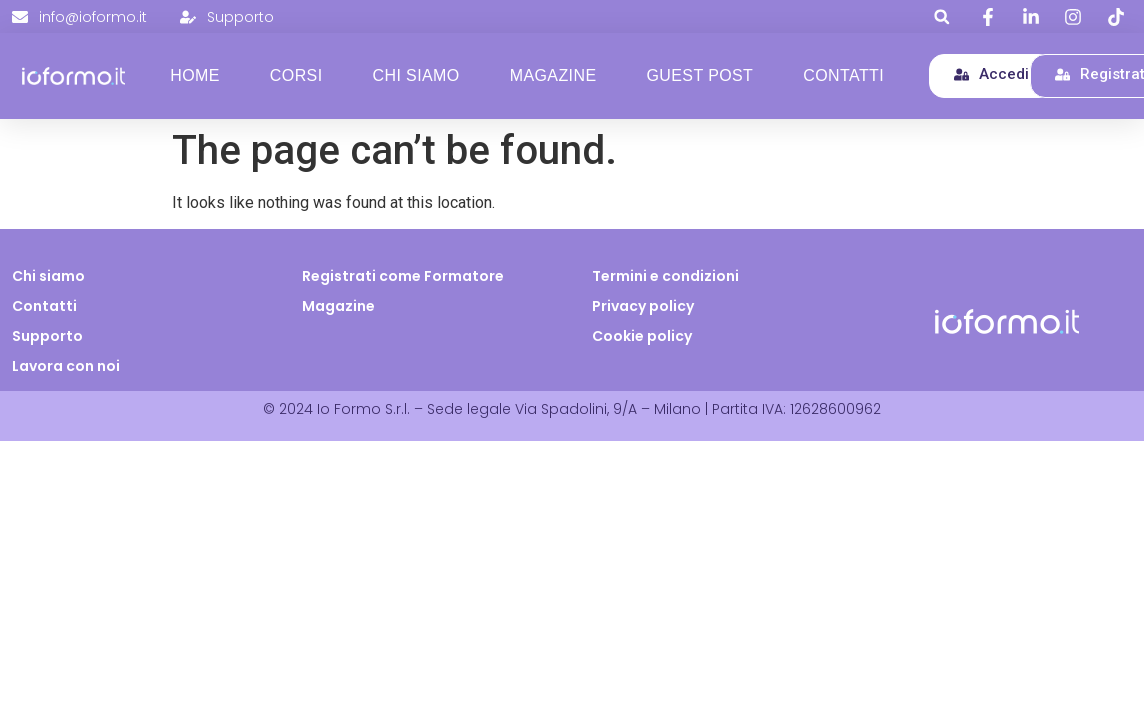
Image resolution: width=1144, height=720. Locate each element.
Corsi (296, 75)
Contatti (843, 75)
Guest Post (699, 75)
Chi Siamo (416, 75)
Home (195, 75)
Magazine (553, 75)
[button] (941, 16)
